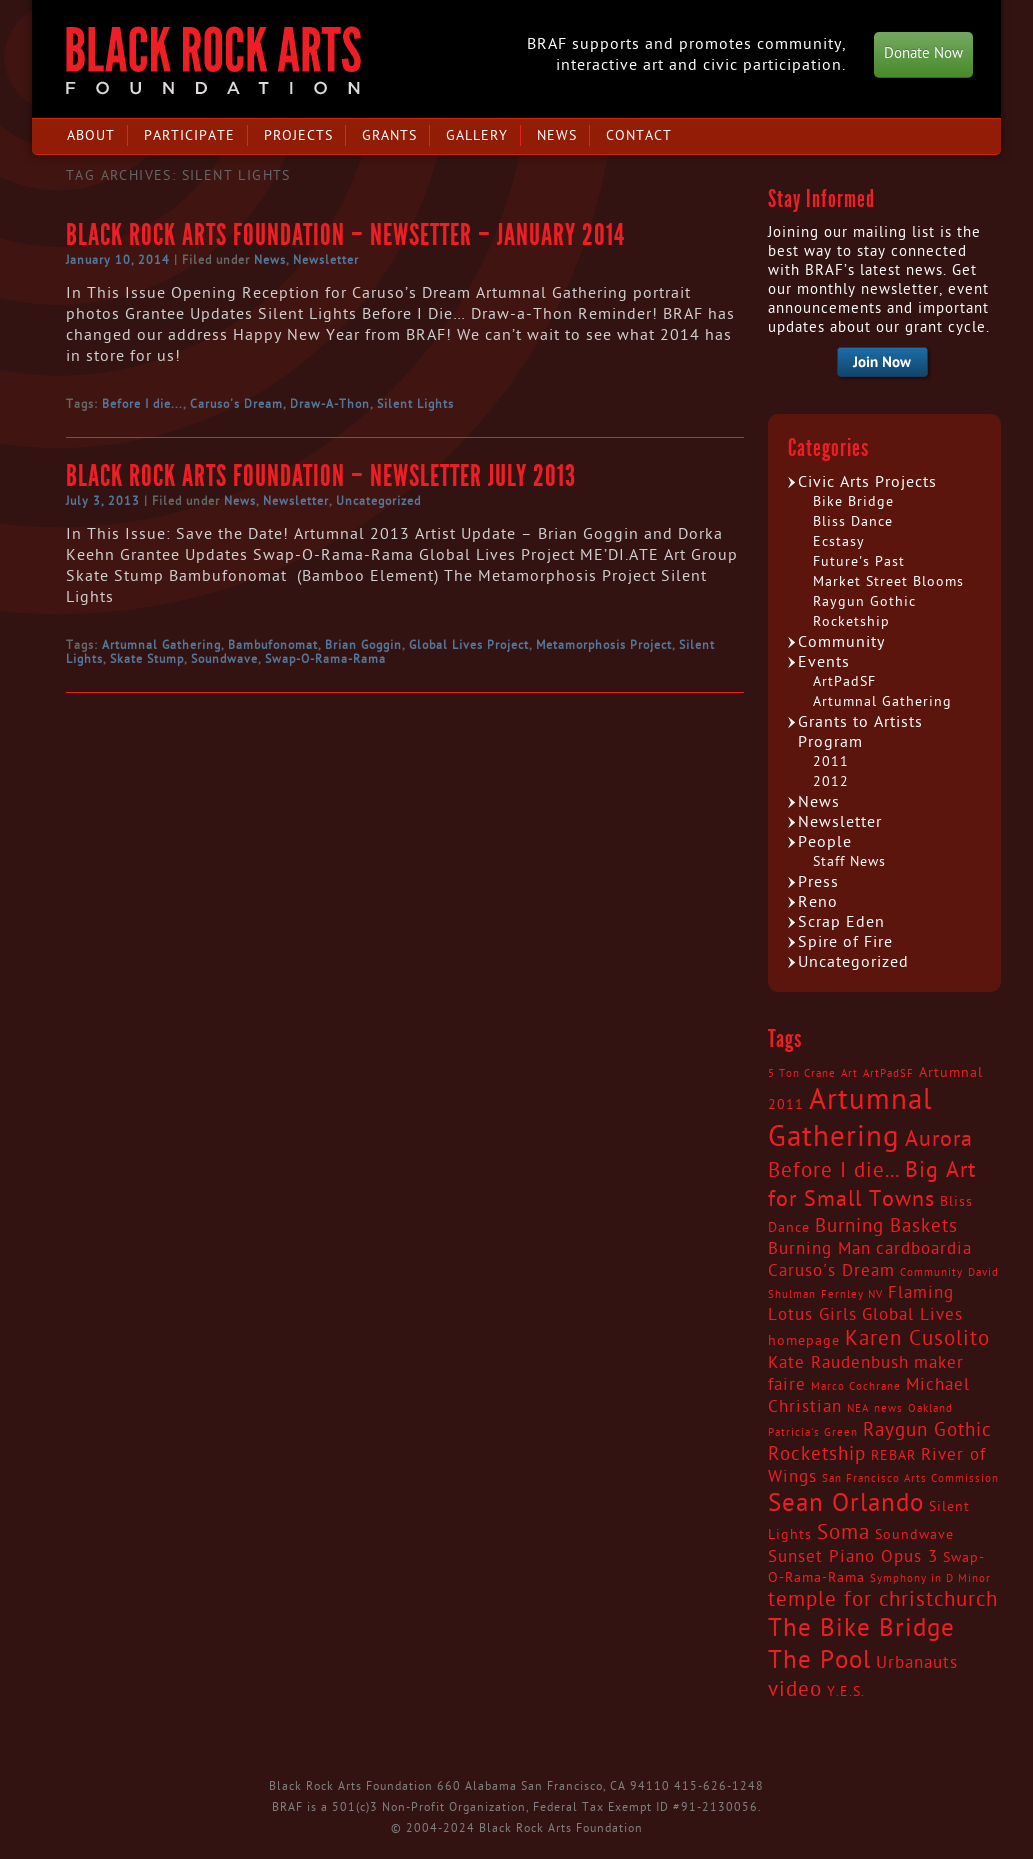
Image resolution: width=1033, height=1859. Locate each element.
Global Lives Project (469, 645)
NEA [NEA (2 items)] (858, 1408)
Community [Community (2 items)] (931, 1272)
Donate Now (923, 53)
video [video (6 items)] (795, 1690)
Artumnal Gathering (161, 645)
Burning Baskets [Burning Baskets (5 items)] (886, 1226)
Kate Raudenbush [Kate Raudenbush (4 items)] (838, 1363)
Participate (189, 135)
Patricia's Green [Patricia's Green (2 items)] (813, 1432)
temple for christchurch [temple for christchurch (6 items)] (883, 1600)
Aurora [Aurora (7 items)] (939, 1139)
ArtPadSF (844, 681)
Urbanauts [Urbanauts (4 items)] (917, 1663)
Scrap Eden (841, 922)
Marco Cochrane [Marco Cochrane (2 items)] (856, 1386)
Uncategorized (378, 501)
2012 (831, 781)
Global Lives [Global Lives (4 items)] (912, 1315)
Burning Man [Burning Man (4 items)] (819, 1249)
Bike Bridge (853, 501)
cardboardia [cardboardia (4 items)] (924, 1249)
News (557, 135)
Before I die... (142, 404)
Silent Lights (415, 404)
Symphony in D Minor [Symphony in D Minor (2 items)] (930, 1578)
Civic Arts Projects (867, 482)
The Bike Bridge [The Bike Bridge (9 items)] (861, 1628)
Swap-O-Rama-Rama (325, 659)
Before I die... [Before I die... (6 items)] (834, 1171)
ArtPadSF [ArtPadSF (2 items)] (888, 1073)
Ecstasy (839, 541)
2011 (831, 761)
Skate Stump (147, 659)
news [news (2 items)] (888, 1408)
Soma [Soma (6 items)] (843, 1533)
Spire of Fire (845, 942)
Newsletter (326, 260)
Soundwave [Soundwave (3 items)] (914, 1535)
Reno (818, 902)
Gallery (477, 135)
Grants (389, 135)
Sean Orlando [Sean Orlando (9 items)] (846, 1503)
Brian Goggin (363, 645)
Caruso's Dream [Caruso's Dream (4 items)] (831, 1271)
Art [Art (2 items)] (849, 1073)
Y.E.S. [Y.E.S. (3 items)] (846, 1692)
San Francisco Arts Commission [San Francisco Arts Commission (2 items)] (910, 1478)
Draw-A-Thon (330, 404)
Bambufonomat (273, 645)
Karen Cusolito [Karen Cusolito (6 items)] (917, 1339)
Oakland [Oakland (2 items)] (930, 1408)
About (91, 135)
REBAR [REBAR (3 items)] (893, 1456)
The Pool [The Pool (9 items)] (819, 1660)
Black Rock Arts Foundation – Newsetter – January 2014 (345, 235)
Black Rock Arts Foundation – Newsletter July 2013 (321, 476)
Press (818, 882)
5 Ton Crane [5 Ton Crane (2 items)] (802, 1073)
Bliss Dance (853, 521)
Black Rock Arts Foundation (213, 60)
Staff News (849, 861)
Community (841, 642)
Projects (298, 135)
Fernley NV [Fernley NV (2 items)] (852, 1294)
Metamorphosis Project (604, 645)
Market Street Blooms (888, 581)
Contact (639, 135)
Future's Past (859, 561)
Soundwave (224, 659)
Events (824, 662)
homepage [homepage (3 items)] (804, 1341)
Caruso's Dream (236, 404)
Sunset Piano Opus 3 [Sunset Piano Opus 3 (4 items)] (853, 1557)
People (825, 842)
